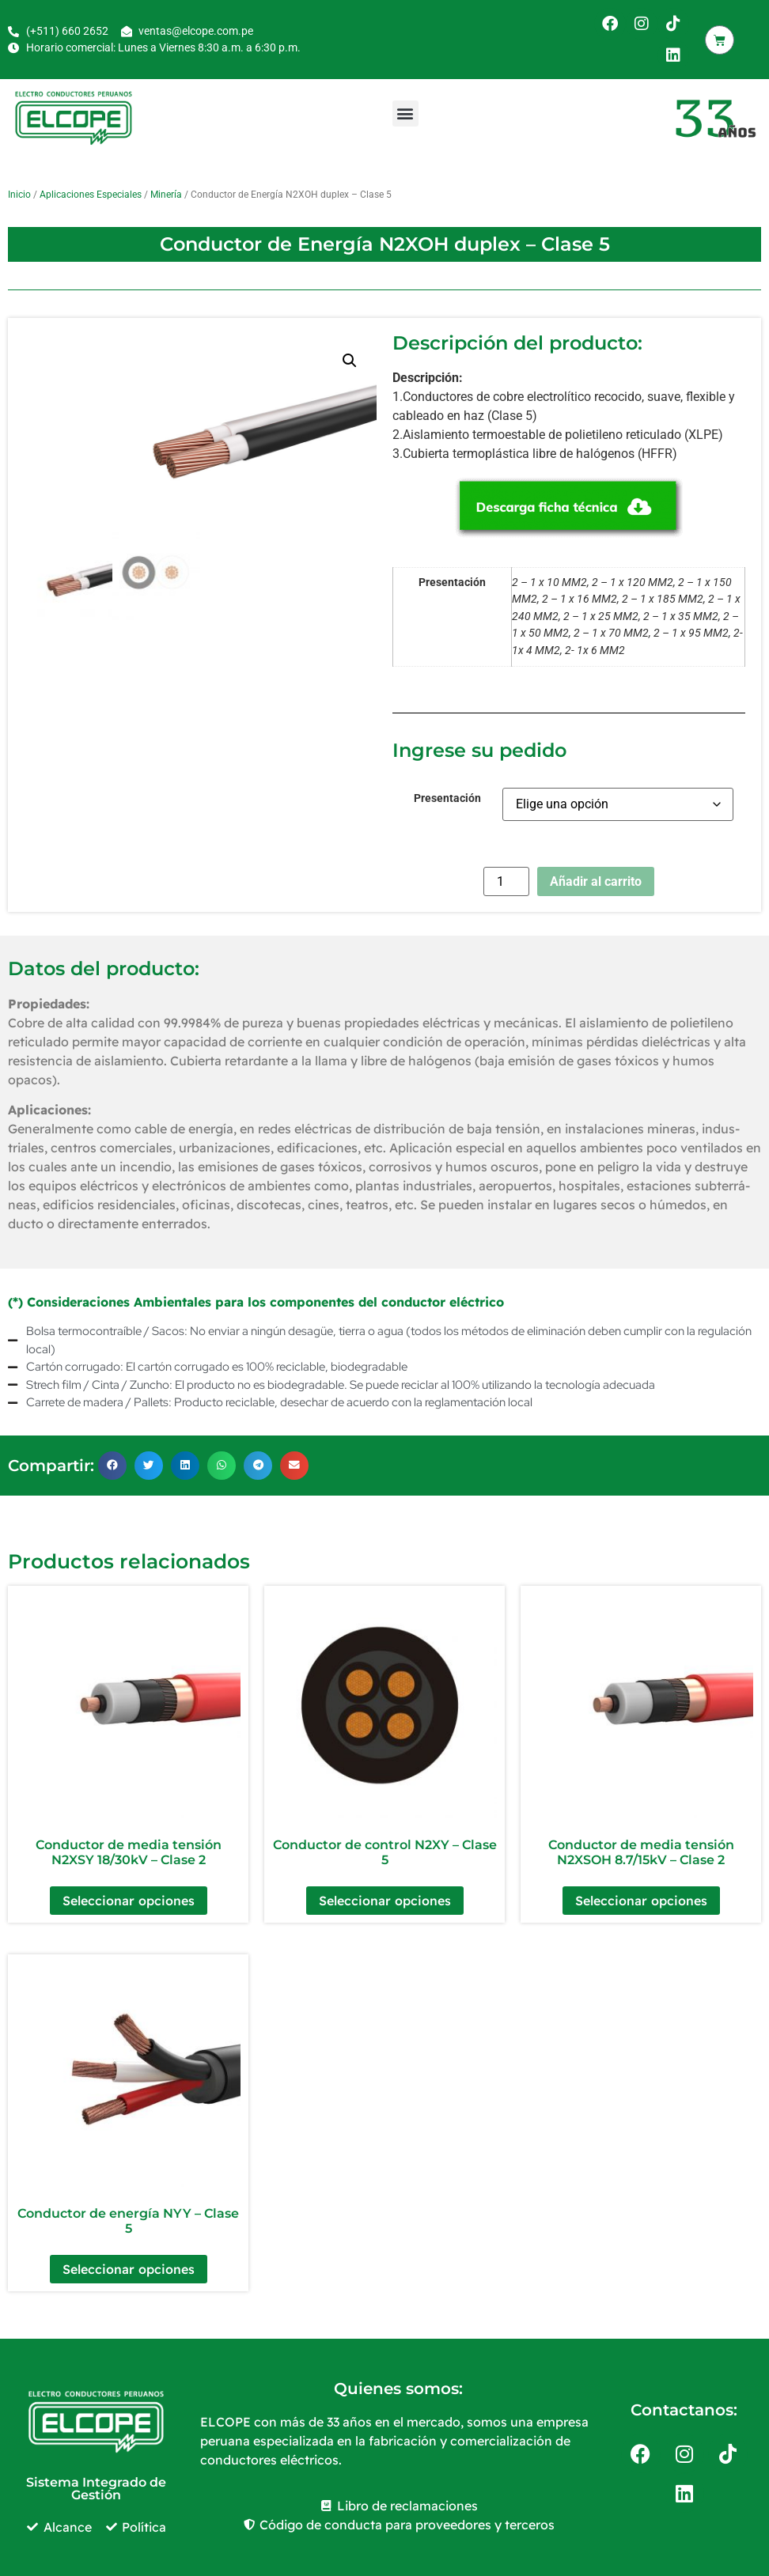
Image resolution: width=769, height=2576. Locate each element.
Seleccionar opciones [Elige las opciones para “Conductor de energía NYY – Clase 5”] (129, 2269)
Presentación (447, 798)
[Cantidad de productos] (506, 881)
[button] (405, 113)
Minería (166, 194)
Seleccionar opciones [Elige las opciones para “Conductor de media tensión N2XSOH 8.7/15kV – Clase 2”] (641, 1900)
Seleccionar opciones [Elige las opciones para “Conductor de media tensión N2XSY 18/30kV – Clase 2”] (129, 1900)
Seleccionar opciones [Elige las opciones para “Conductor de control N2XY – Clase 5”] (385, 1900)
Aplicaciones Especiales (91, 194)
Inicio (19, 194)
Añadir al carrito (596, 881)
